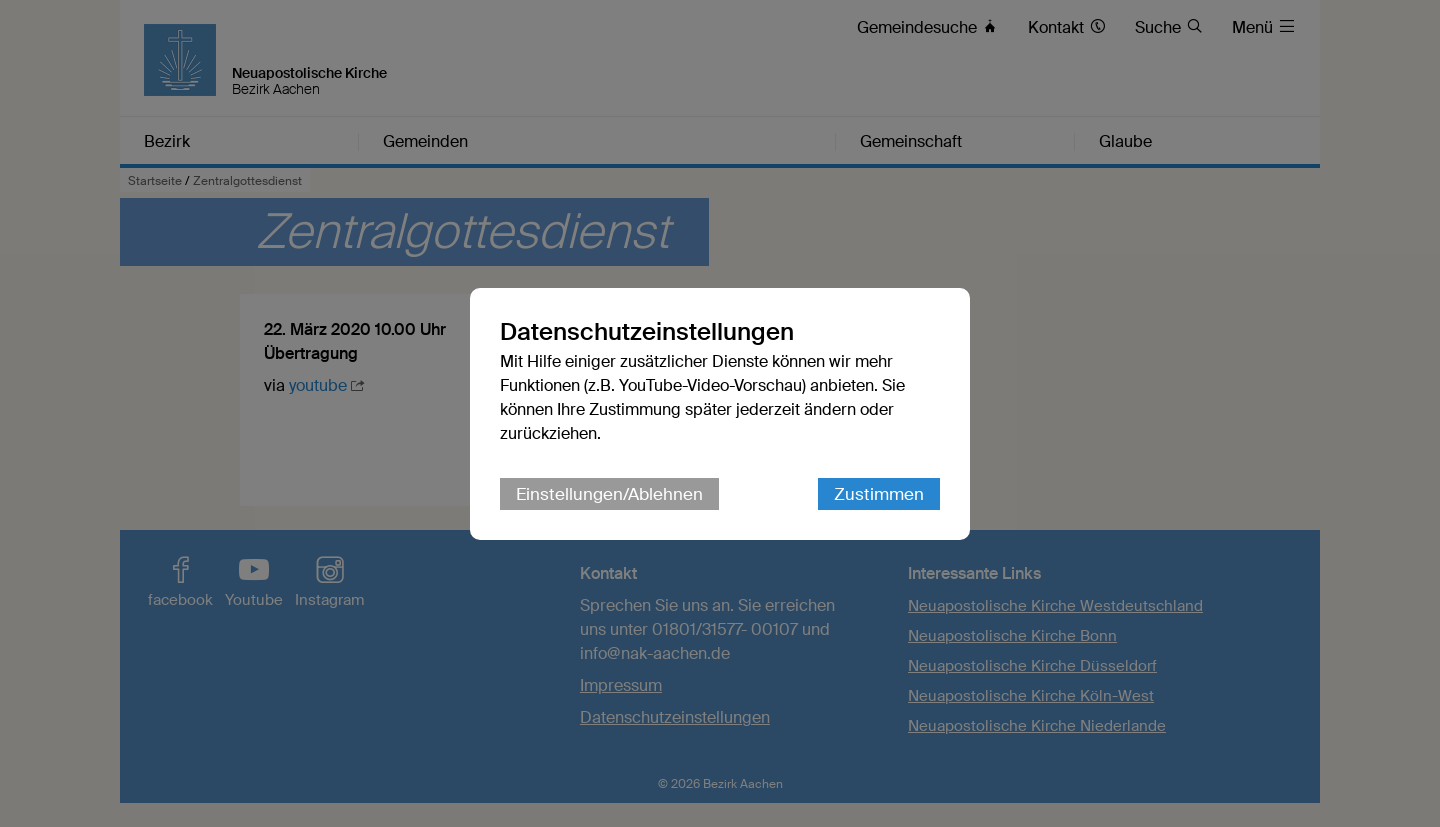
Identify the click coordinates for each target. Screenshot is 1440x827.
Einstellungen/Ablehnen (609, 494)
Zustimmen (879, 494)
